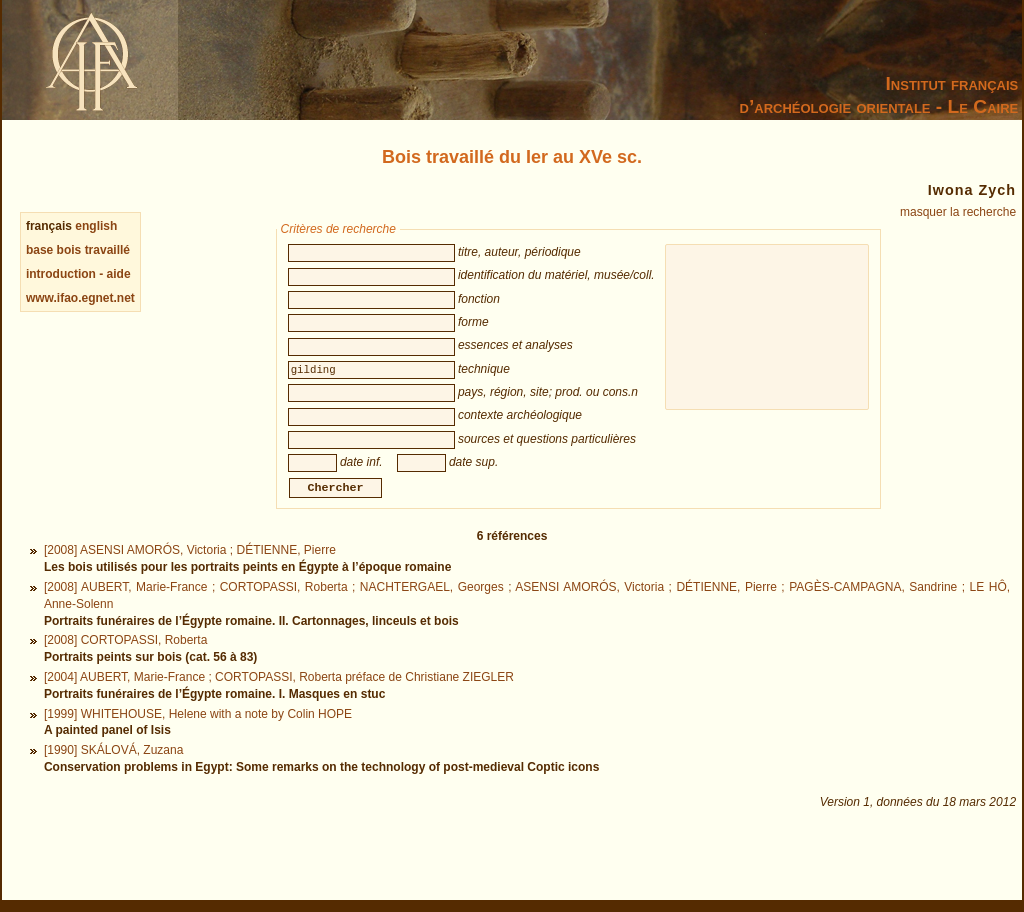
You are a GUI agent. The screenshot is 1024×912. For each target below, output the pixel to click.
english (96, 226)
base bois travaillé (78, 250)
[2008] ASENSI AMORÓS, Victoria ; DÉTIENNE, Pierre (190, 572)
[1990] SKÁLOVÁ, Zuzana (113, 772)
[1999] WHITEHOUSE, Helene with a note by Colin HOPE (198, 736)
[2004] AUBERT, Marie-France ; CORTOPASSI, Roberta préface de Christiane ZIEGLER (279, 699)
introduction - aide (78, 274)
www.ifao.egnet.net (80, 298)
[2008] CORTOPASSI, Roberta (125, 662)
